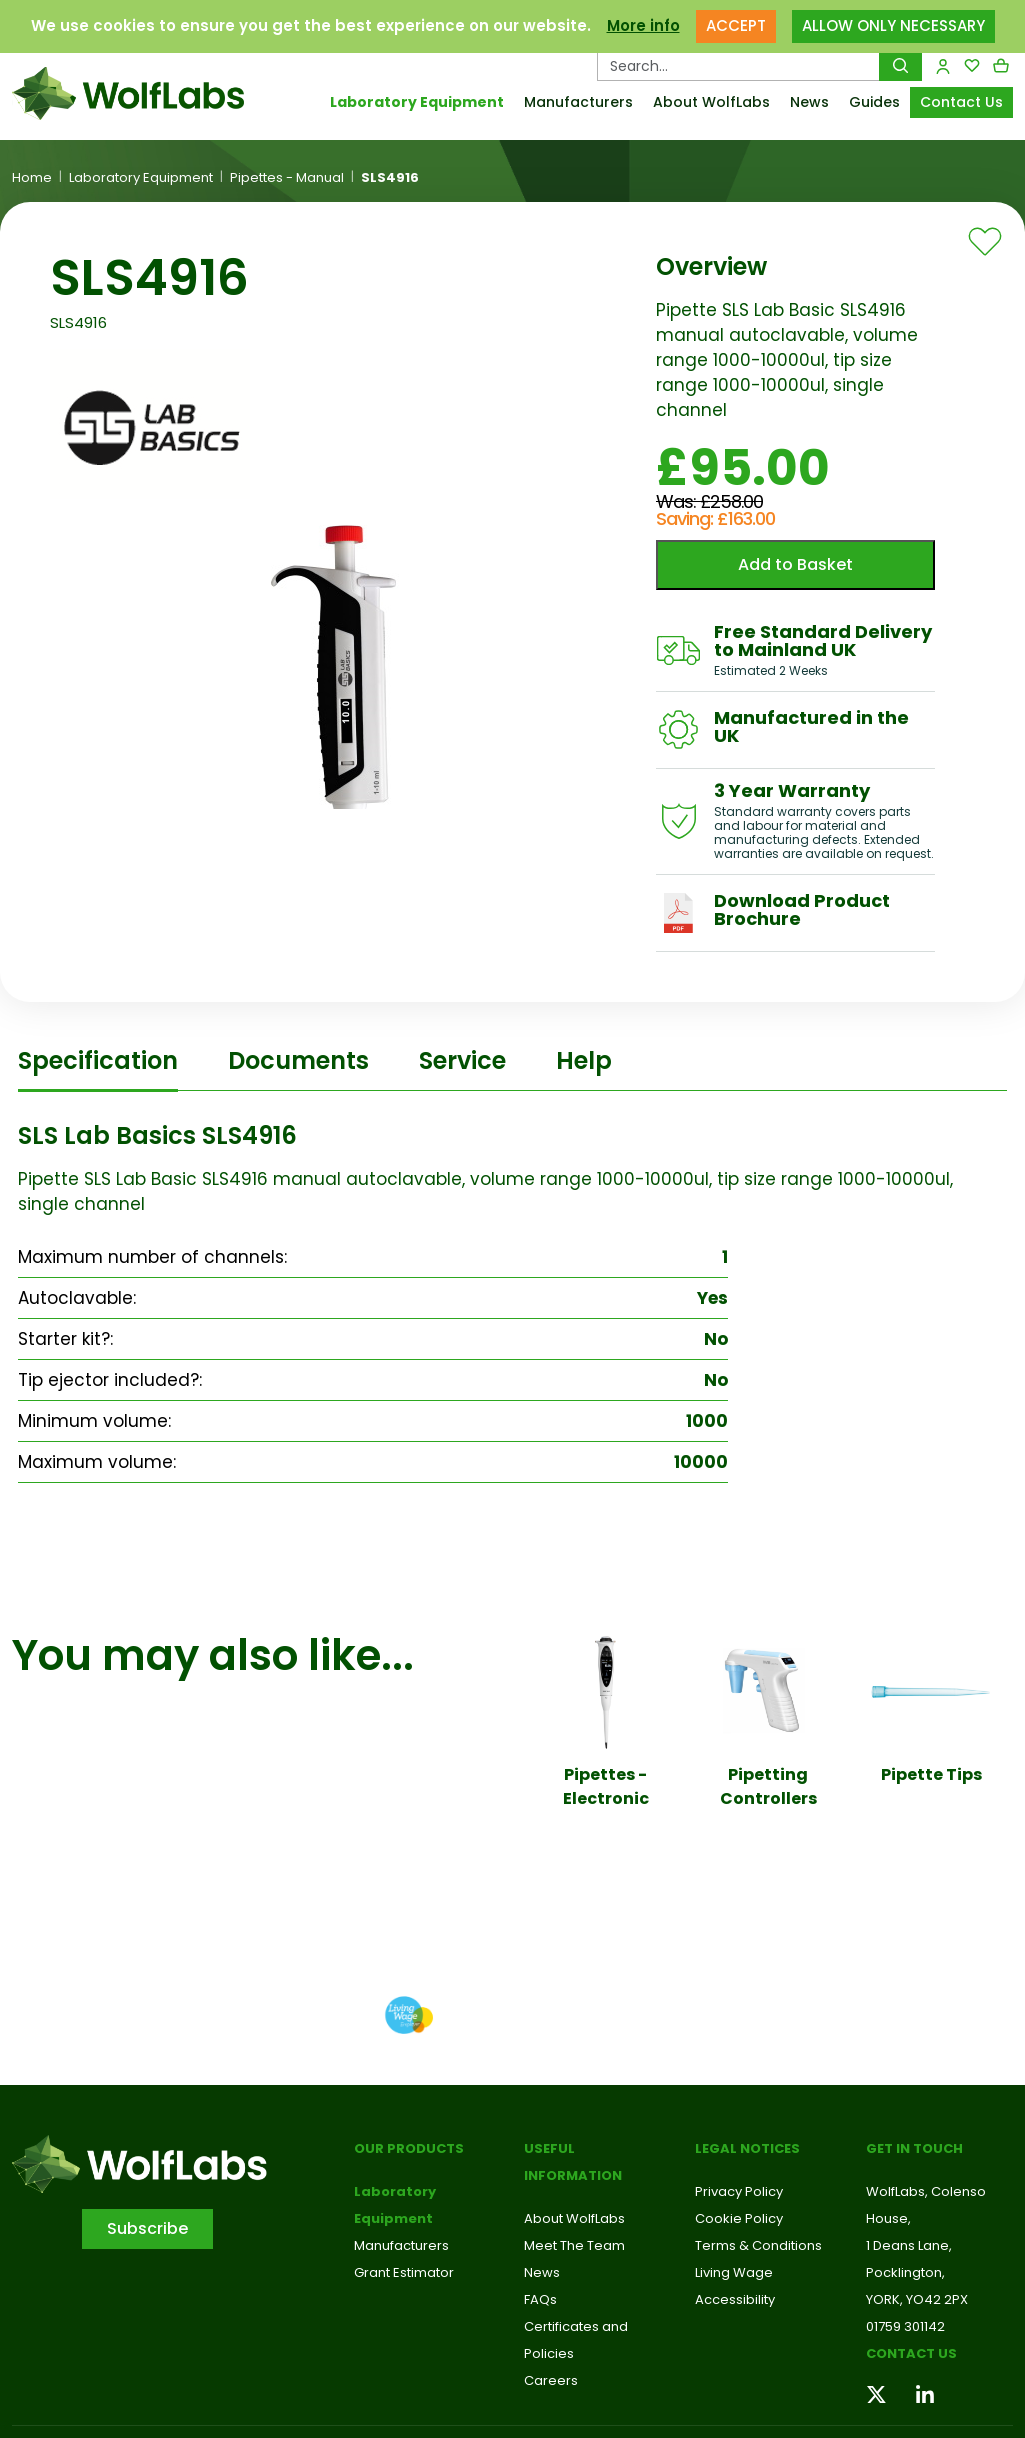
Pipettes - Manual (287, 178)
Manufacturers (578, 102)
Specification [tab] (98, 1060)
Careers (551, 2380)
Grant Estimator (404, 2272)
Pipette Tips (931, 1774)
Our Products (409, 2148)
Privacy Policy (739, 2191)
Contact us (911, 2353)
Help (584, 1060)
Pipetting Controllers (768, 1786)
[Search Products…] (738, 66)
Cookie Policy (739, 2218)
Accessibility (735, 2299)
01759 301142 (905, 2326)
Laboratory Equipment (417, 102)
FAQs (540, 2299)
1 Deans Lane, (909, 2245)
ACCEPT (736, 25)
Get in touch (914, 2148)
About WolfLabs (711, 102)
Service (462, 1060)
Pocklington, (905, 2272)
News (809, 102)
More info (643, 25)
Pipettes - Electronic (606, 1786)
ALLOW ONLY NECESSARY (893, 25)
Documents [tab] (298, 1060)
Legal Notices (747, 2148)
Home (32, 178)
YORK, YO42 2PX (917, 2299)
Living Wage (734, 2272)
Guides (874, 102)
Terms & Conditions (758, 2245)
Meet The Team (574, 2245)
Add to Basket (795, 564)
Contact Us (961, 102)
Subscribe (147, 2228)
